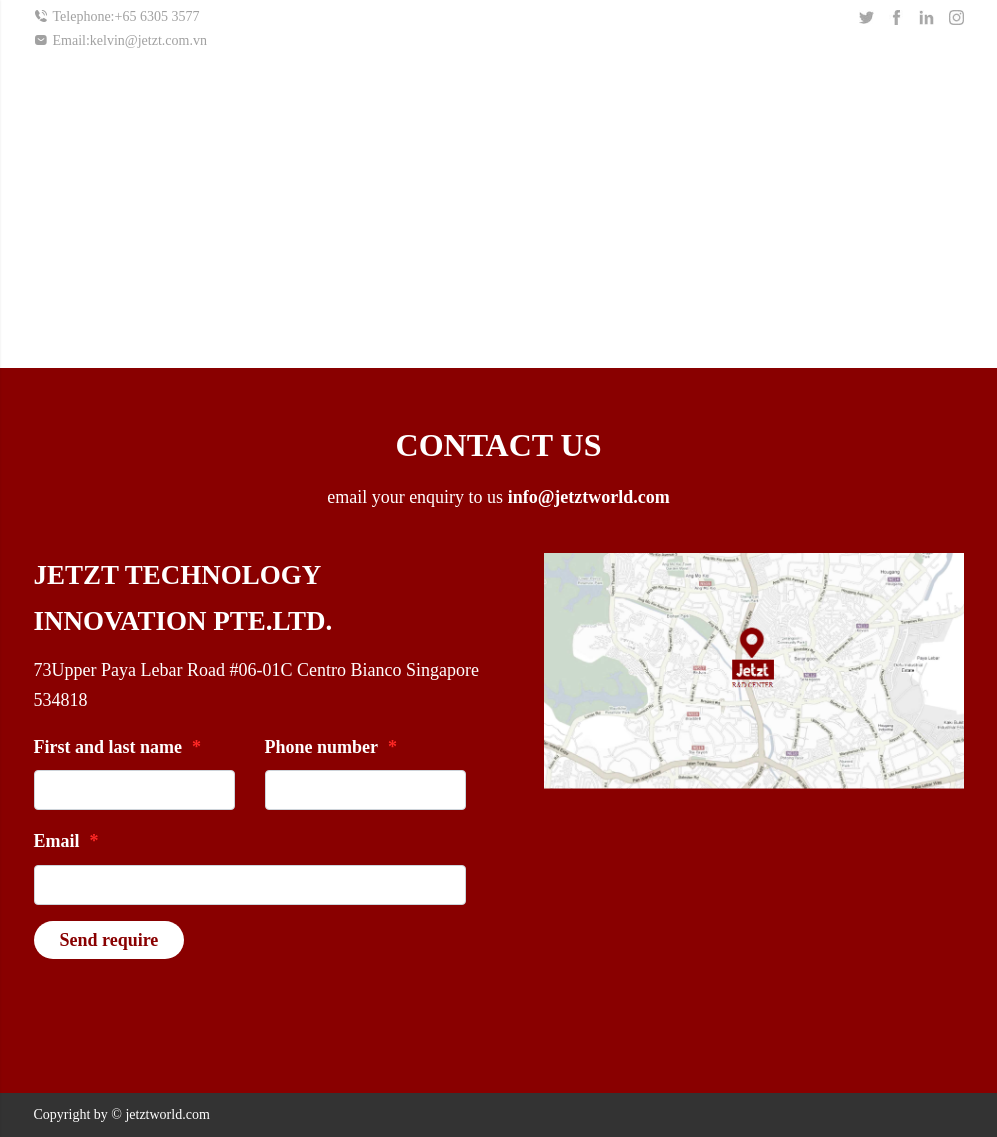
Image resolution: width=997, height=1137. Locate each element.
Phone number (331, 747)
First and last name (118, 747)
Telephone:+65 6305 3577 (117, 16)
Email (66, 841)
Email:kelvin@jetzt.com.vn (120, 39)
